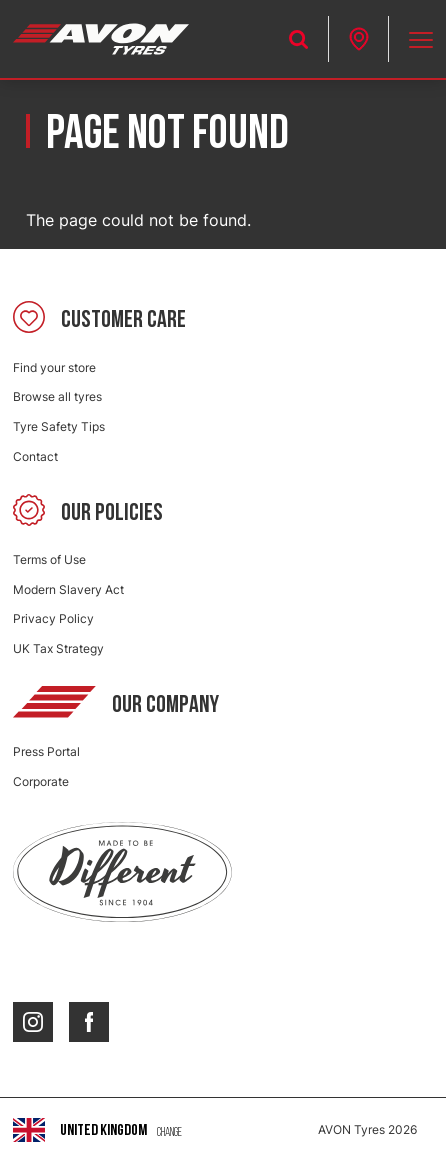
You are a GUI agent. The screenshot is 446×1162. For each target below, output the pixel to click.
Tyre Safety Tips (59, 426)
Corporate (41, 781)
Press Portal (46, 751)
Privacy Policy (53, 618)
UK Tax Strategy (58, 648)
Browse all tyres (57, 396)
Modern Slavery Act (68, 589)
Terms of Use (49, 559)
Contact (35, 456)
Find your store (54, 367)
